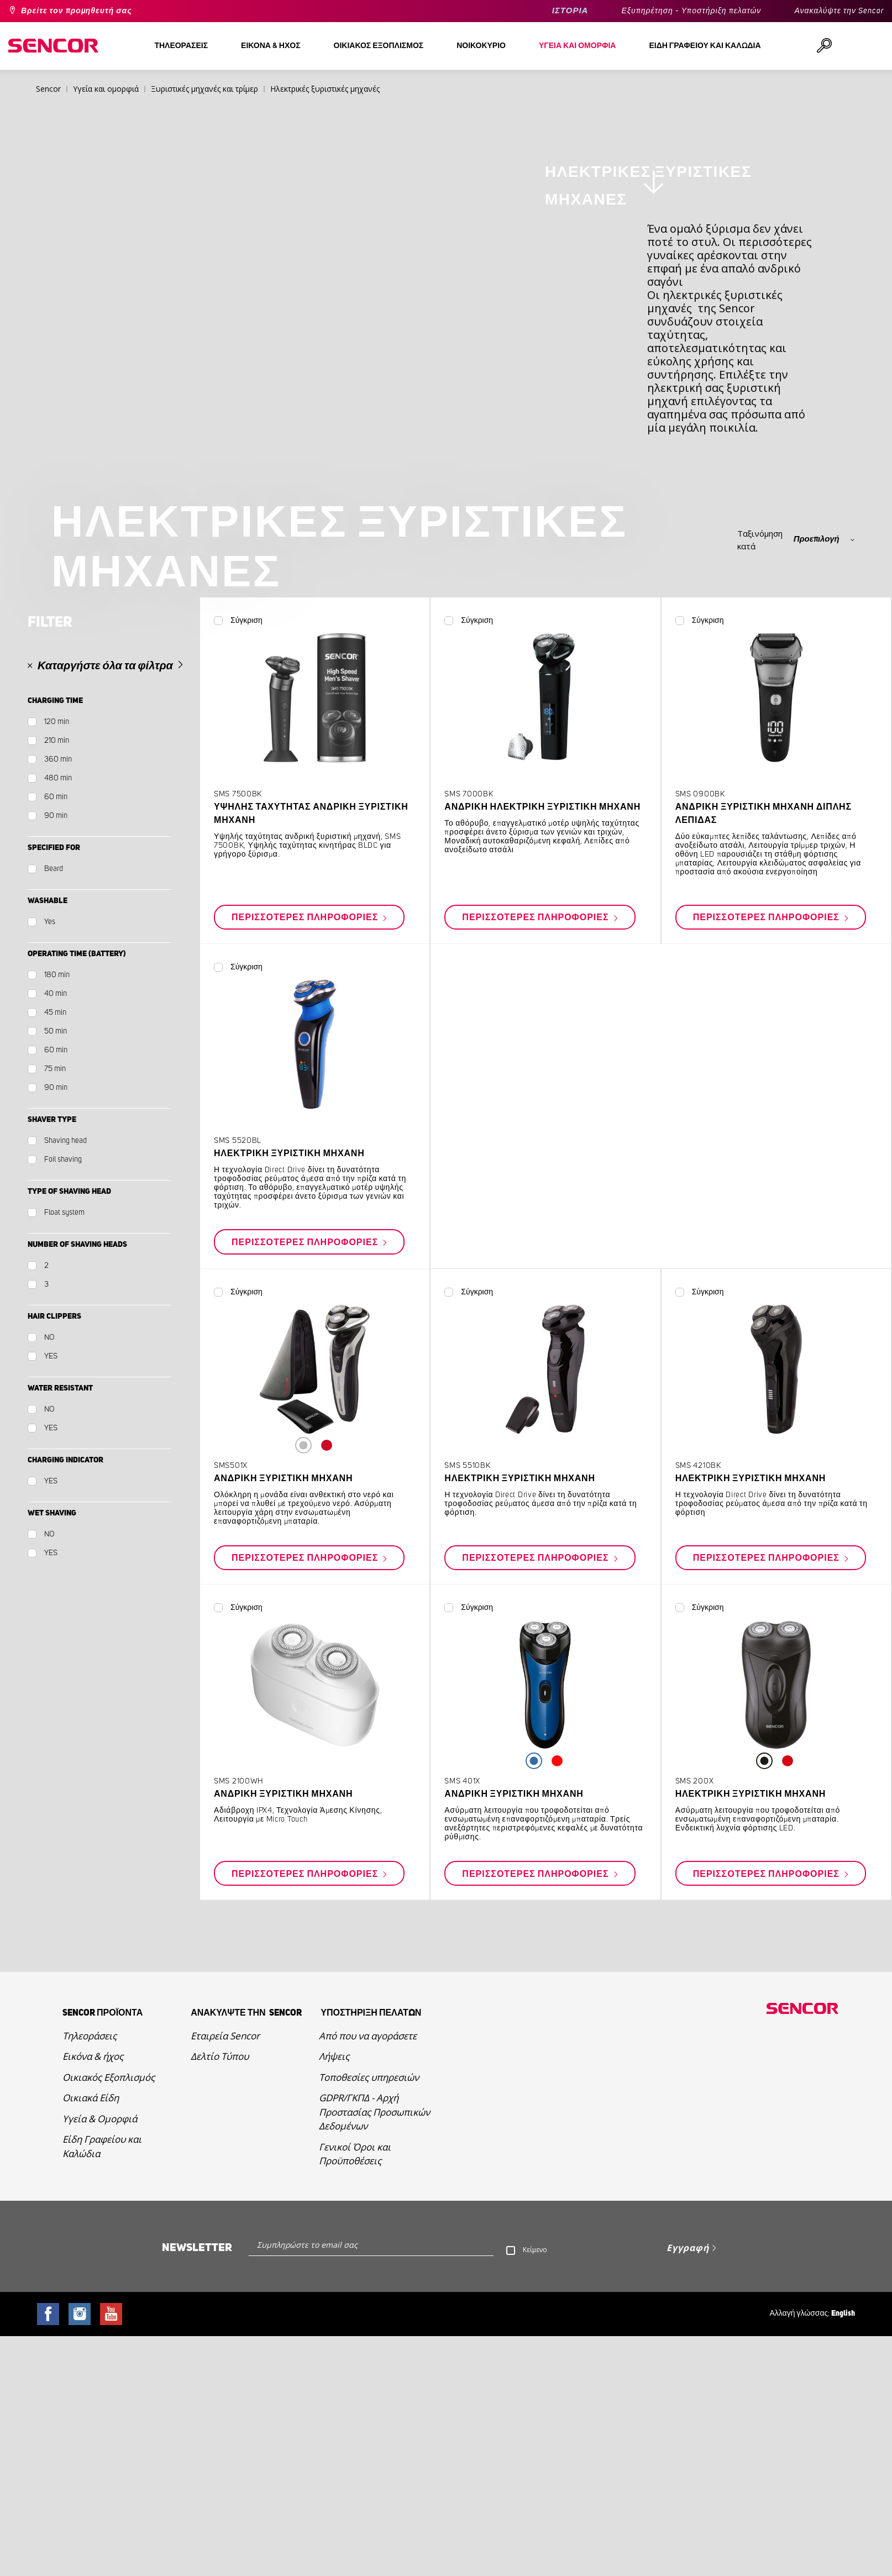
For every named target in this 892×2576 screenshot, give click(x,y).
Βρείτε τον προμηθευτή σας (76, 11)
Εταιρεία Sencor (225, 2237)
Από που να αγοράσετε (368, 2237)
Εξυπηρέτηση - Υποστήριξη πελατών (691, 11)
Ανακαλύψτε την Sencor (839, 11)
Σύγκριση (246, 822)
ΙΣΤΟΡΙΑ (570, 11)
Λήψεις (334, 2257)
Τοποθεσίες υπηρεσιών (369, 2278)
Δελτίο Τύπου (220, 2257)
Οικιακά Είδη (90, 2298)
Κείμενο (535, 2451)
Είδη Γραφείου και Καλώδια (101, 2347)
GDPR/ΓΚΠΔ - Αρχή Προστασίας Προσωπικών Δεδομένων (374, 2312)
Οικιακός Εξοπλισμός (108, 2278)
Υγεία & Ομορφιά (99, 2319)
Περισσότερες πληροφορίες (306, 1119)
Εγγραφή (688, 2449)
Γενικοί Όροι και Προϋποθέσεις (355, 2355)
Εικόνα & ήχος (92, 2257)
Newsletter (197, 2448)
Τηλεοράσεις (89, 2237)
